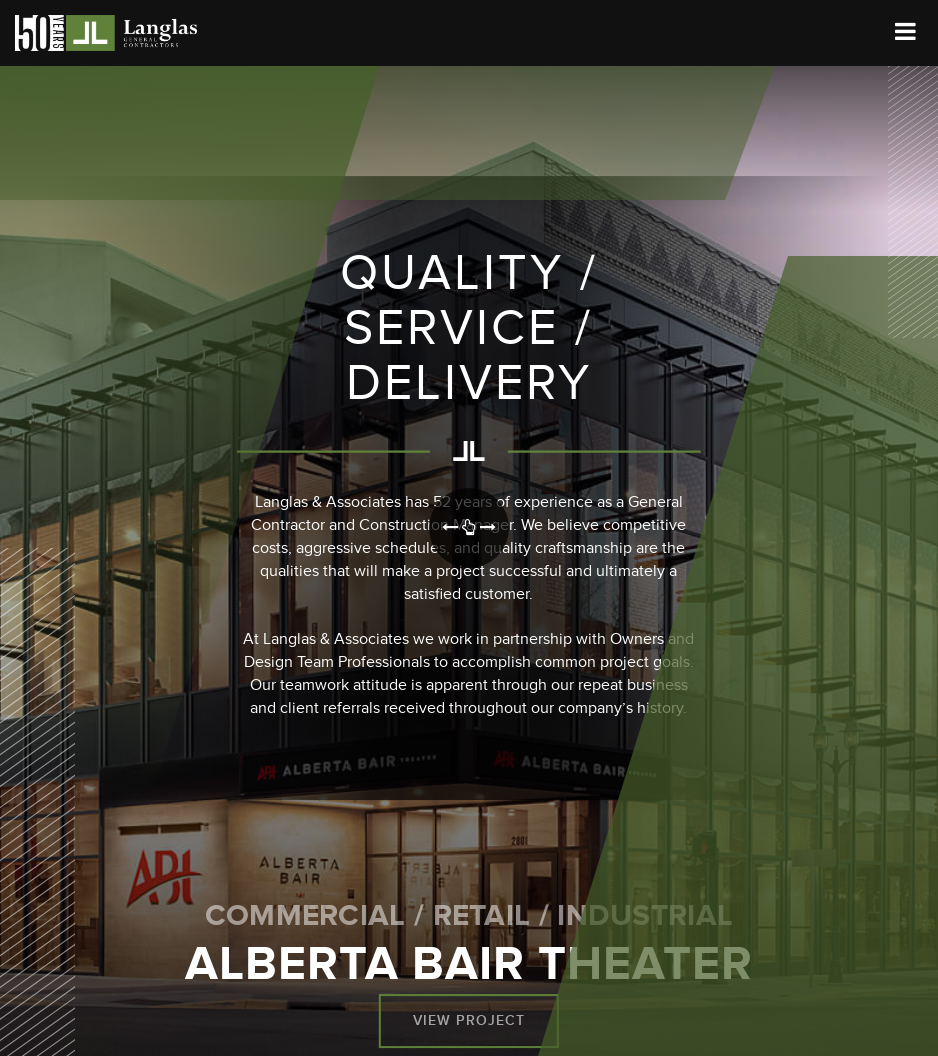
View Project (469, 1020)
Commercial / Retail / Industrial (469, 915)
